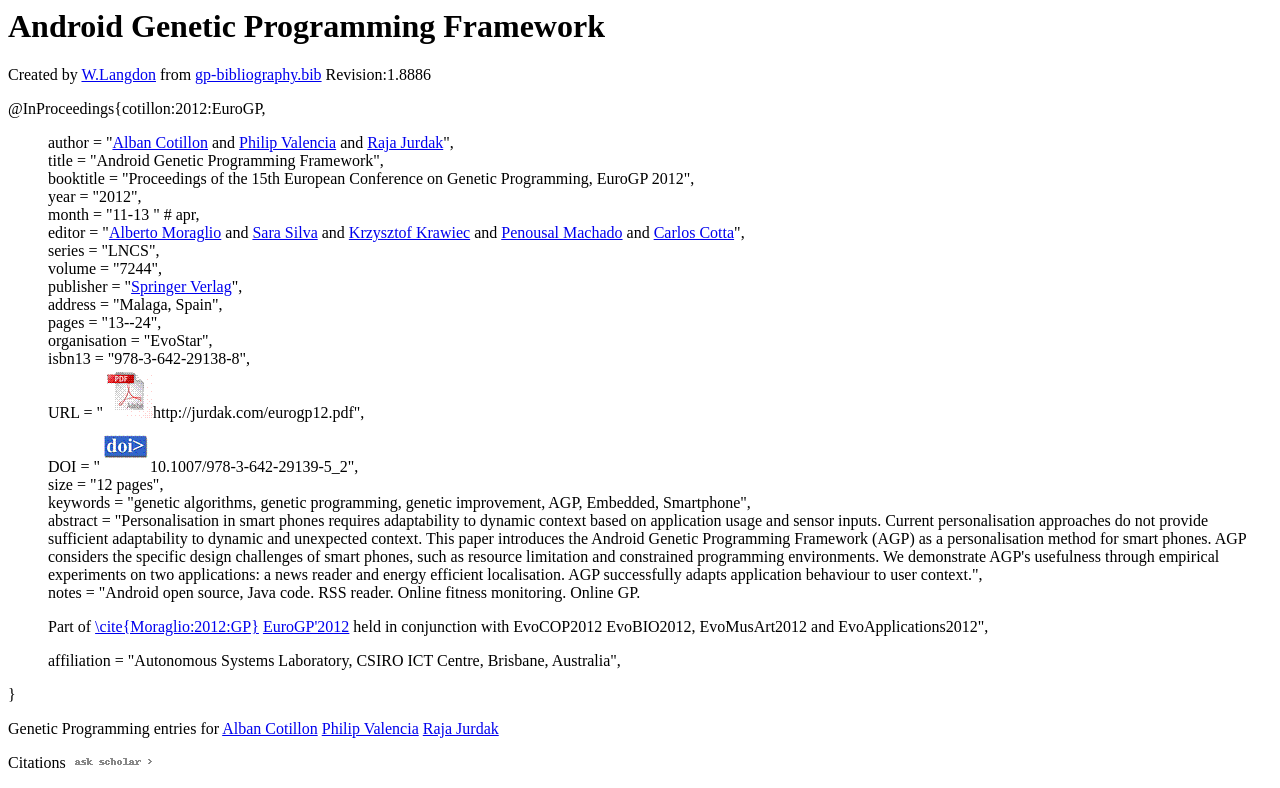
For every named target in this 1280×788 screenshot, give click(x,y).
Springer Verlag (181, 286)
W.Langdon (118, 74)
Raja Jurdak (405, 142)
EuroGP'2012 (306, 626)
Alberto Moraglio (165, 232)
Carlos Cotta (694, 232)
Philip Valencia (287, 142)
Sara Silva (284, 232)
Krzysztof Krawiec (409, 232)
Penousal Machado (561, 232)
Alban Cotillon (160, 142)
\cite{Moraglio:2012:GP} (177, 626)
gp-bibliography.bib (258, 74)
